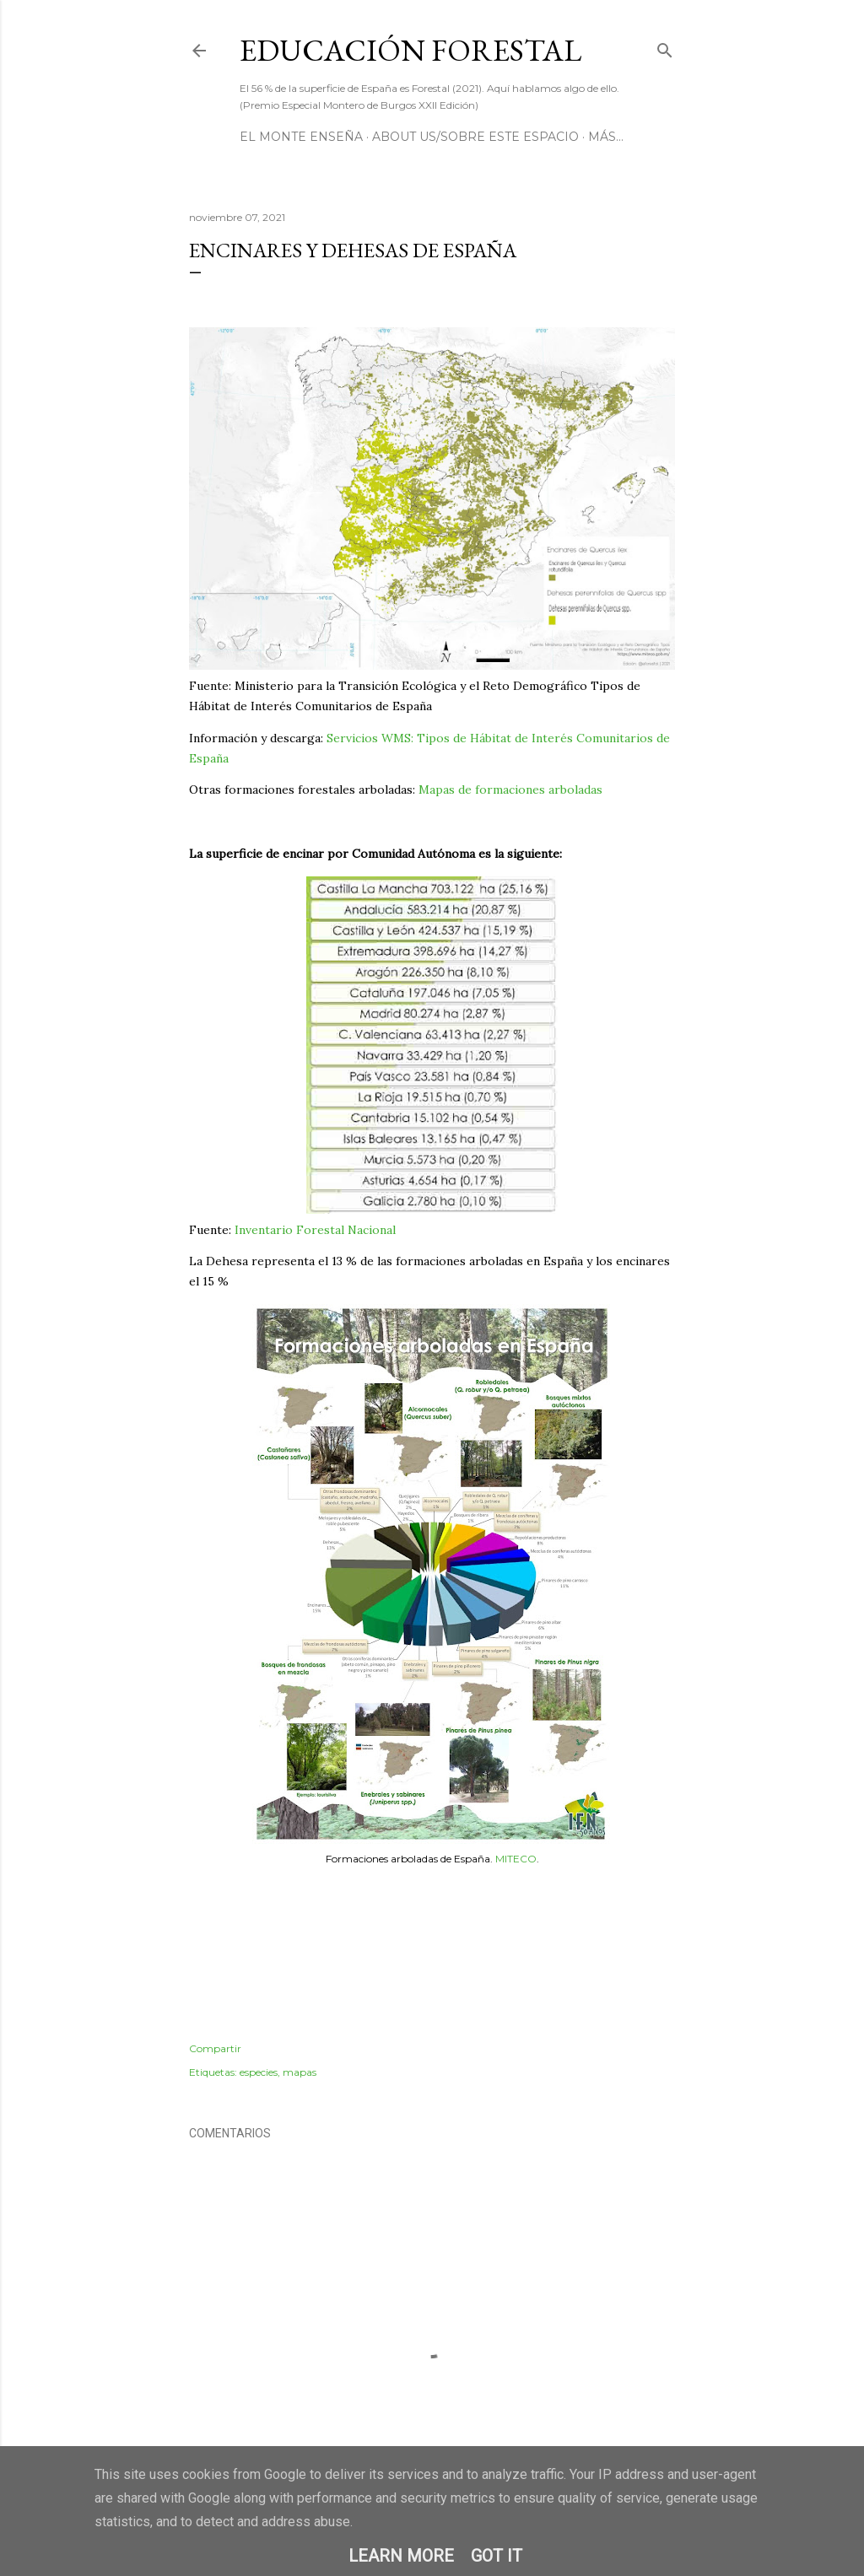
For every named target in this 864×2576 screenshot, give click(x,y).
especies (259, 2072)
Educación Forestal (410, 50)
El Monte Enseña (301, 136)
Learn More (401, 2556)
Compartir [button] (215, 2048)
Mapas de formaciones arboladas (510, 789)
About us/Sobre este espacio (475, 136)
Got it (496, 2556)
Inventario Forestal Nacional (315, 1229)
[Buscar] (665, 46)
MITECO (516, 1858)
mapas (299, 2072)
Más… (606, 136)
